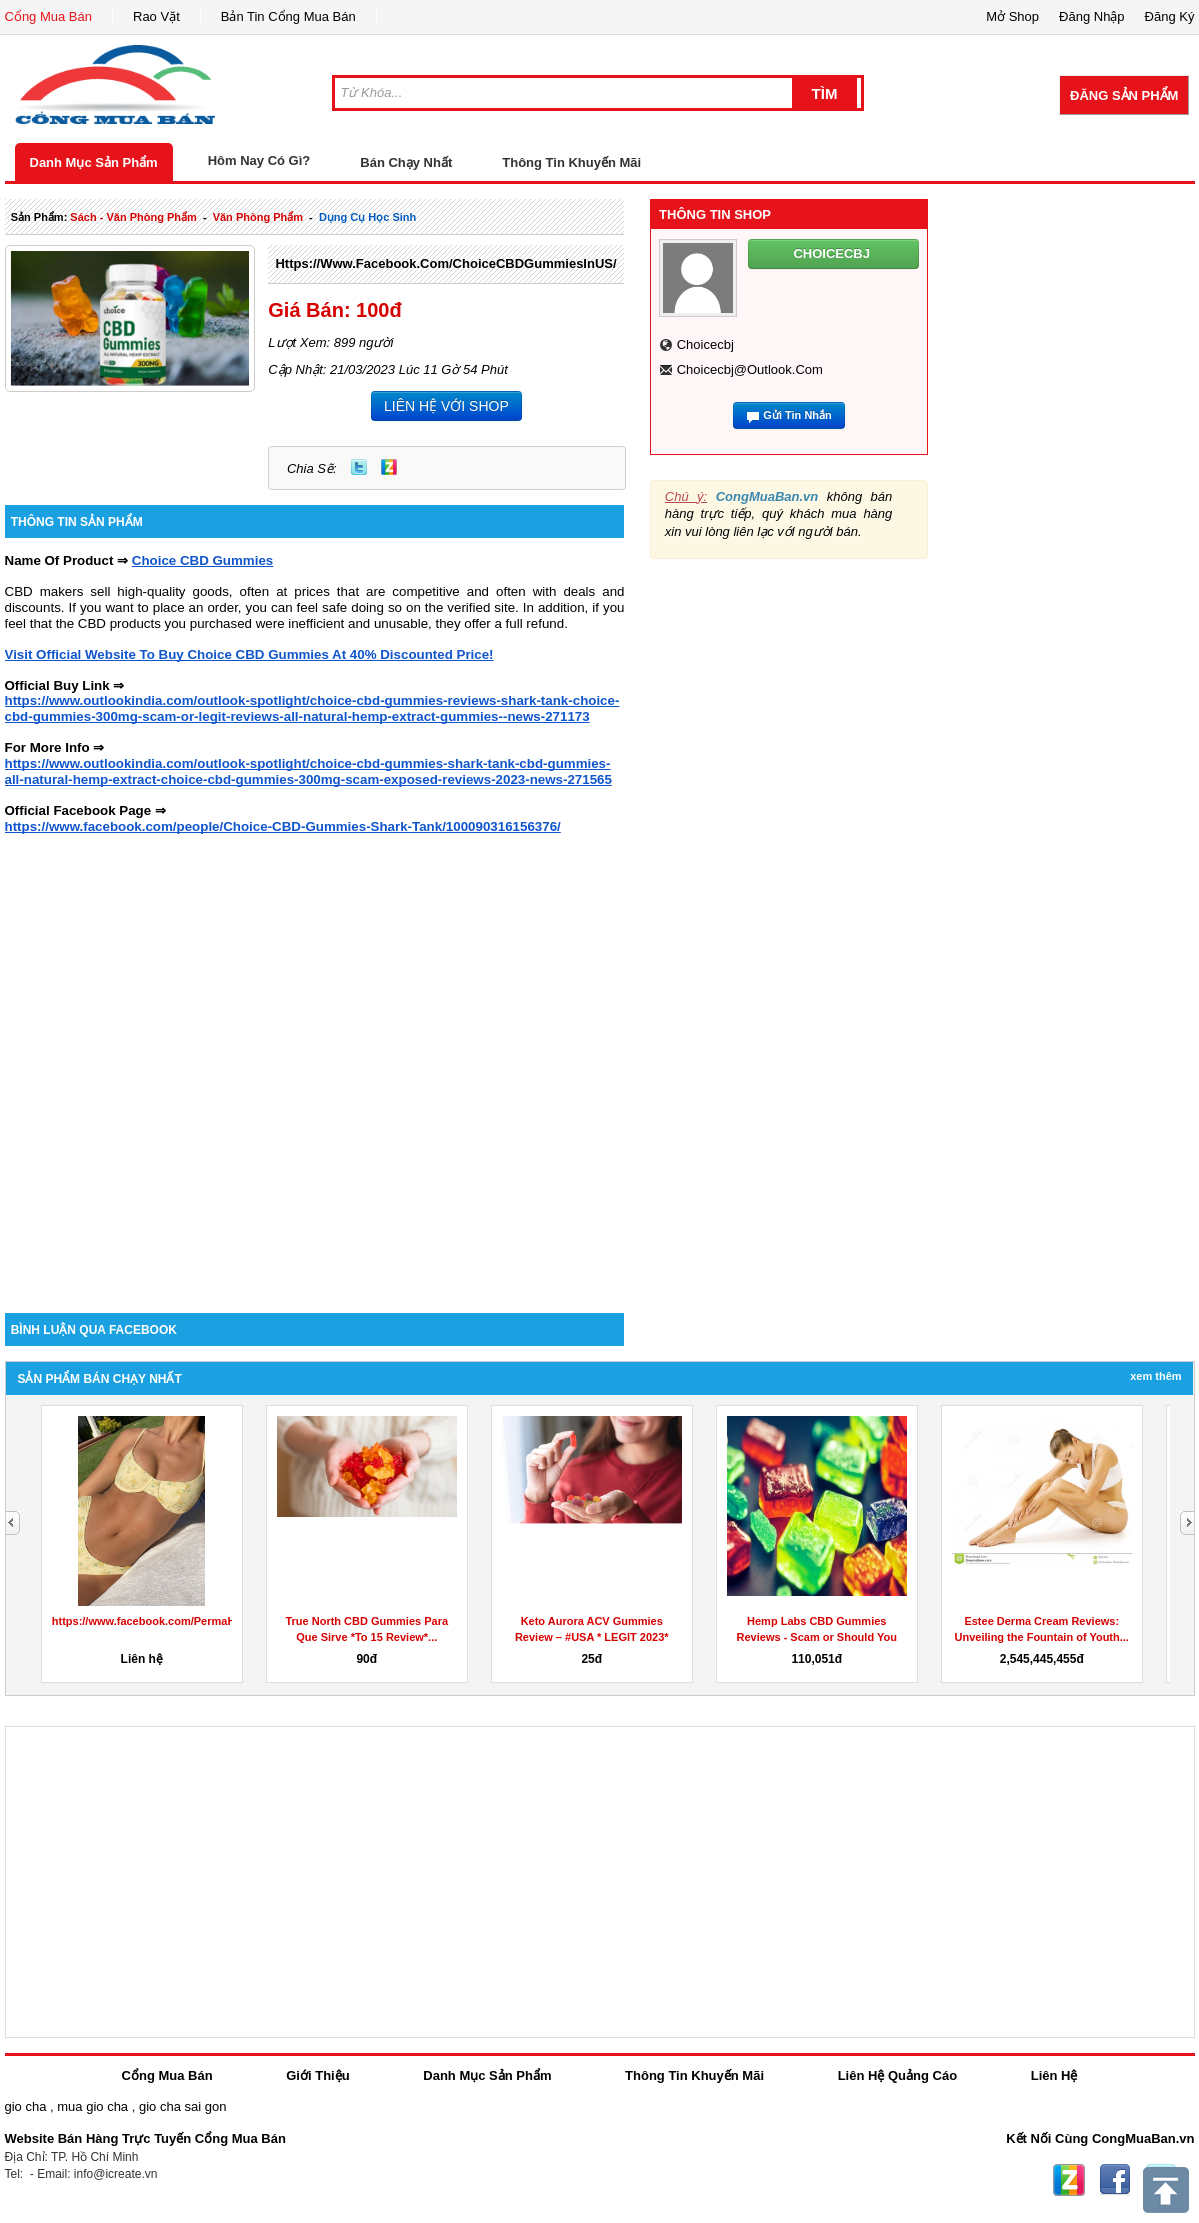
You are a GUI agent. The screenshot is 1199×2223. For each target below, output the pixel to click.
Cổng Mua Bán (49, 16)
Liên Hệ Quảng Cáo (897, 2075)
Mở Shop (1012, 16)
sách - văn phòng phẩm (133, 217)
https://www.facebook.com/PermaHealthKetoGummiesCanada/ (215, 1621)
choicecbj (705, 344)
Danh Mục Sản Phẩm (94, 162)
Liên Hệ (1054, 2075)
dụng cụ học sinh (367, 217)
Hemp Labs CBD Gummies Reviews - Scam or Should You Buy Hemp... (817, 1637)
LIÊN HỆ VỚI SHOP (446, 406)
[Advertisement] (212, 1066)
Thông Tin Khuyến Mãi (571, 162)
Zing (389, 467)
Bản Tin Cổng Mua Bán (288, 16)
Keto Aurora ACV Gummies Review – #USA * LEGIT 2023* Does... (592, 1637)
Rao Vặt (156, 16)
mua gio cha (92, 2106)
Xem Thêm (1155, 1376)
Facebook (1115, 2180)
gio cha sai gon (182, 2106)
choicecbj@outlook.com (750, 369)
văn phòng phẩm (258, 217)
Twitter (359, 467)
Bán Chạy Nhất (406, 162)
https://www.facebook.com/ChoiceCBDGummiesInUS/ (445, 263)
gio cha (26, 2106)
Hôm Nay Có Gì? (259, 160)
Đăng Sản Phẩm (1124, 95)
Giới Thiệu (317, 2075)
